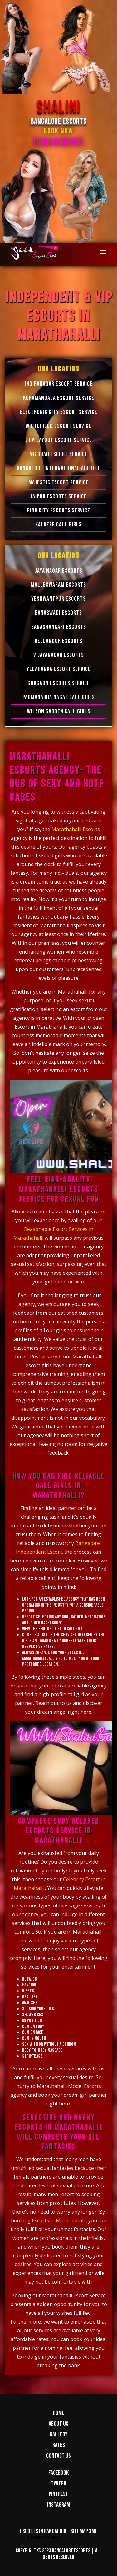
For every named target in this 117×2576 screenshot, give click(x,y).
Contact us (58, 2455)
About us (58, 2424)
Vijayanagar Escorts (58, 655)
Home (58, 2413)
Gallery (58, 2434)
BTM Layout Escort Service (58, 440)
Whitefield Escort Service (58, 426)
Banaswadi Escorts (58, 613)
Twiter (58, 2483)
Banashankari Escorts (58, 627)
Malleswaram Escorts (58, 585)
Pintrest (58, 2494)
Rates (58, 2445)
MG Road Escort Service (58, 454)
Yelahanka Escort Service (59, 669)
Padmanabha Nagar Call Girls (58, 697)
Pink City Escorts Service (58, 510)
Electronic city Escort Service (58, 412)
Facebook (58, 2473)
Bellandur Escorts (58, 641)
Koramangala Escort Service (58, 398)
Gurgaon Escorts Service (58, 683)
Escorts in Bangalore (43, 2531)
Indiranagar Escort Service (59, 384)
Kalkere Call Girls (58, 524)
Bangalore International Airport (58, 468)
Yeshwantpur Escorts (58, 599)
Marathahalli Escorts (75, 829)
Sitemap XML (84, 2531)
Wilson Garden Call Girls (58, 711)
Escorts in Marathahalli (59, 2220)
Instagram (58, 2505)
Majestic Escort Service (58, 482)
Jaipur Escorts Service (58, 496)
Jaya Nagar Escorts (58, 571)
